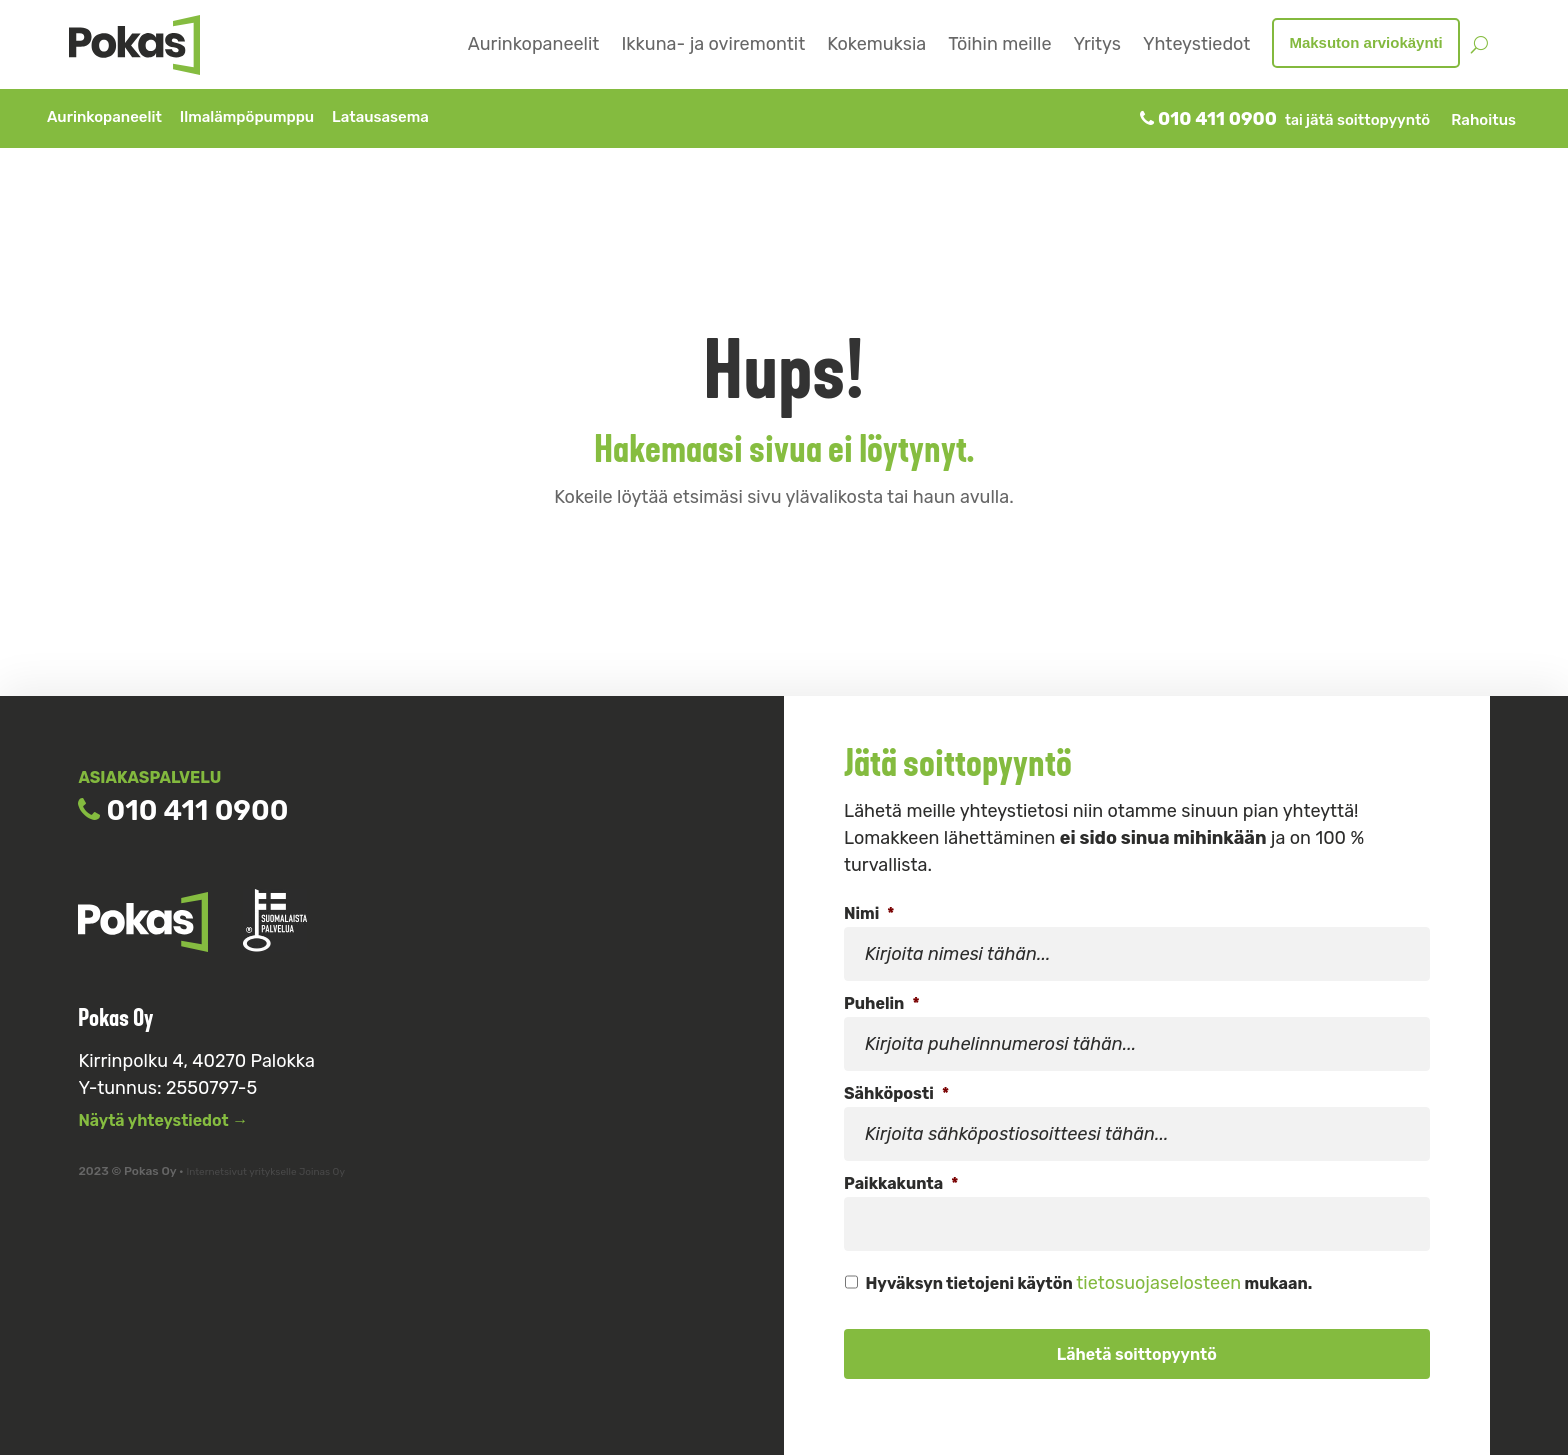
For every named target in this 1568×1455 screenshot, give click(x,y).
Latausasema (380, 117)
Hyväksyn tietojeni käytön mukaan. (1088, 1283)
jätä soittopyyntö (1368, 120)
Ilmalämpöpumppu (247, 117)
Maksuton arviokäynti (1365, 42)
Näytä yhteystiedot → (163, 1120)
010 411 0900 (1208, 119)
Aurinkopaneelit (534, 44)
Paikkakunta (901, 1183)
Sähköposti (896, 1093)
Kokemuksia (876, 44)
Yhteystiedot (1196, 44)
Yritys (1096, 44)
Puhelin (882, 1003)
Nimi (869, 913)
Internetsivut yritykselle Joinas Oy (265, 1172)
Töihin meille (999, 44)
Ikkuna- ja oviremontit (713, 44)
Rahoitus (1483, 120)
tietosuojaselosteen (1158, 1283)
